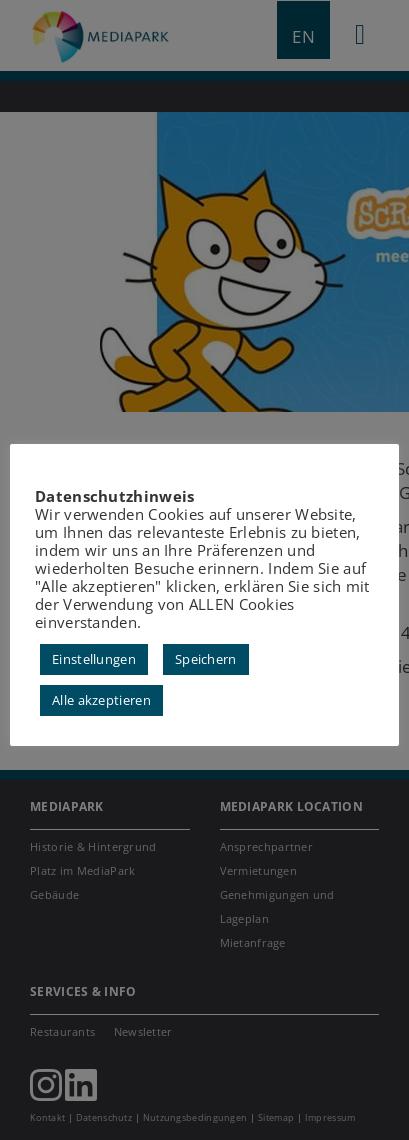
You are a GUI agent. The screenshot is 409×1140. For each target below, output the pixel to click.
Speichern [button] (206, 659)
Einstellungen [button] (94, 659)
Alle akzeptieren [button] (101, 700)
